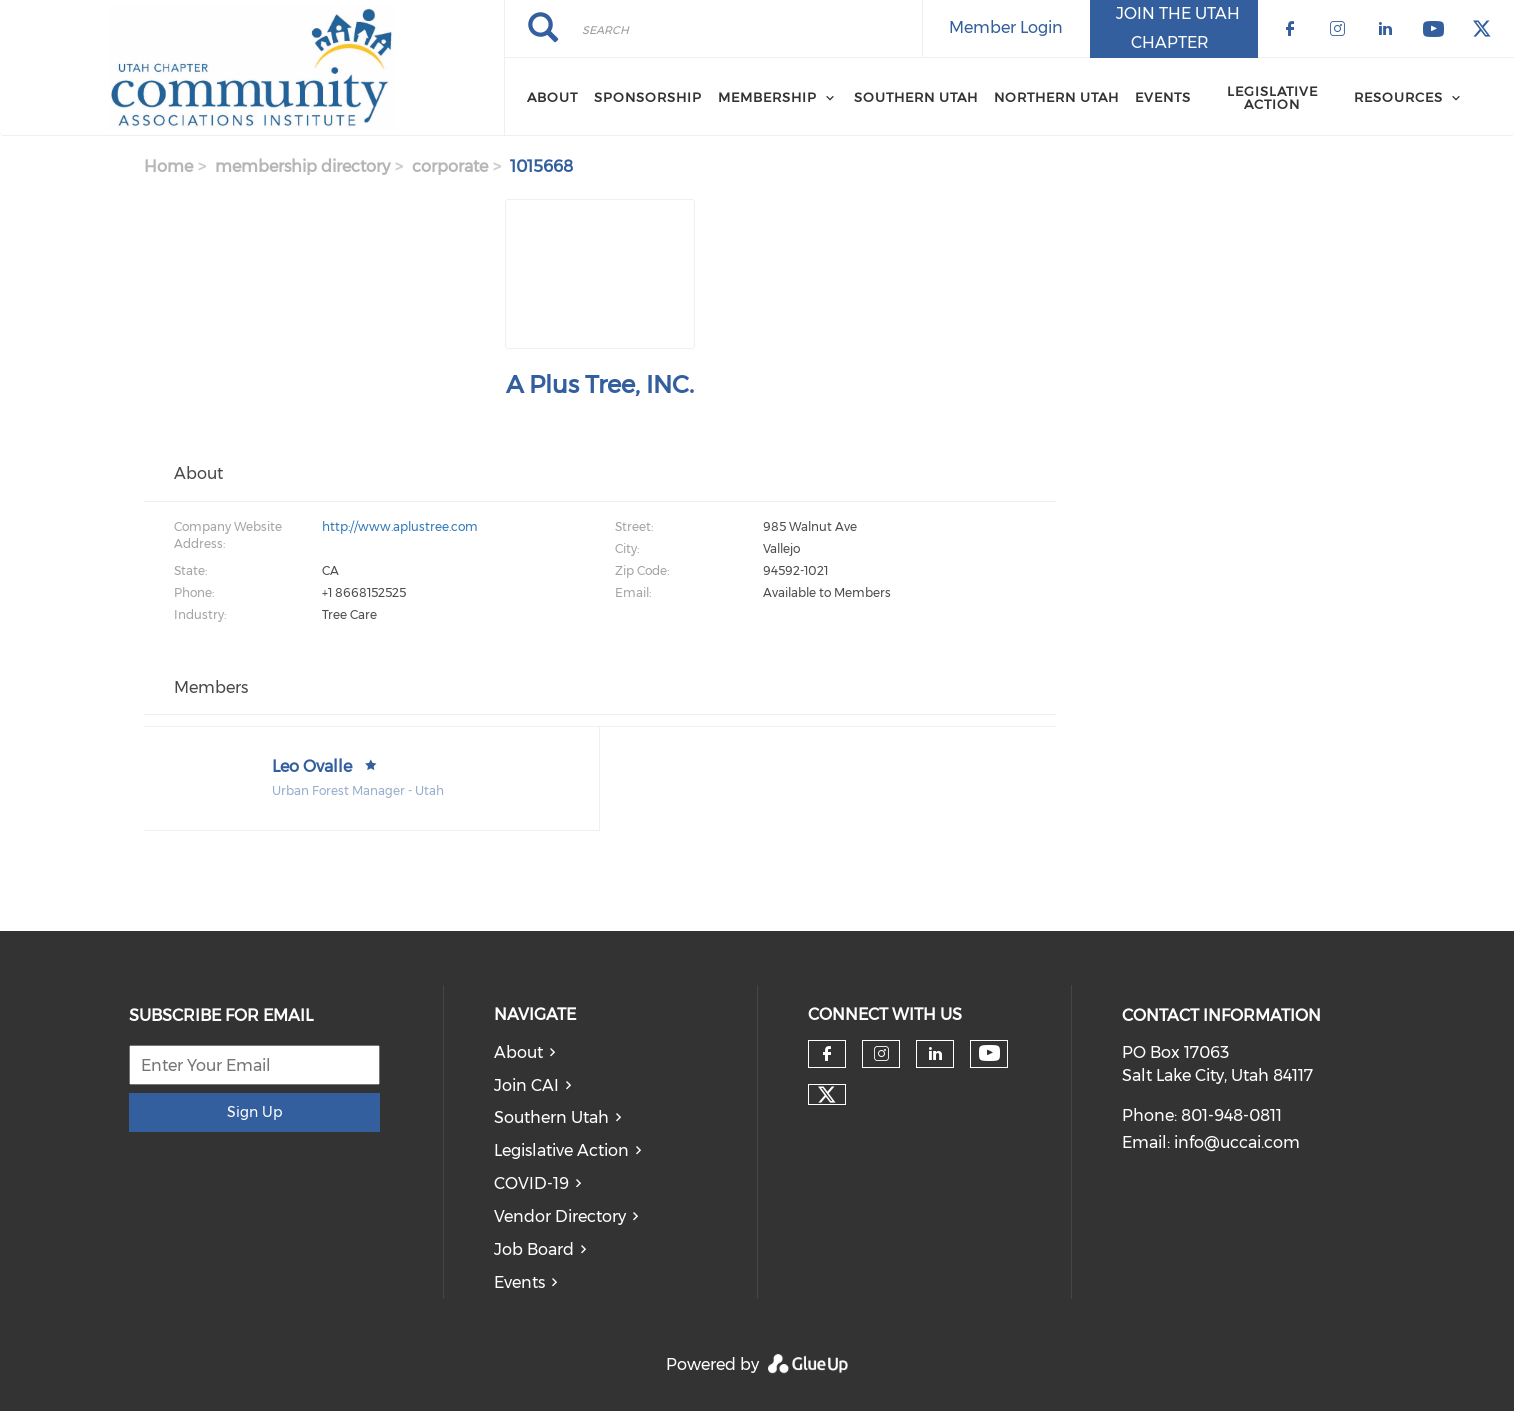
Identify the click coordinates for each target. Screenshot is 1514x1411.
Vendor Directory (560, 1216)
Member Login (1006, 27)
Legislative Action (1272, 97)
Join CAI (526, 1085)
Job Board (534, 1249)
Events (1163, 97)
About (552, 97)
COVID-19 (531, 1183)
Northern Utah (1056, 97)
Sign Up (254, 1112)
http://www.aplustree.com (400, 526)
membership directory (302, 166)
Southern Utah (916, 97)
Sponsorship (648, 97)
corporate (450, 166)
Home (168, 166)
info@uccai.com (1237, 1142)
